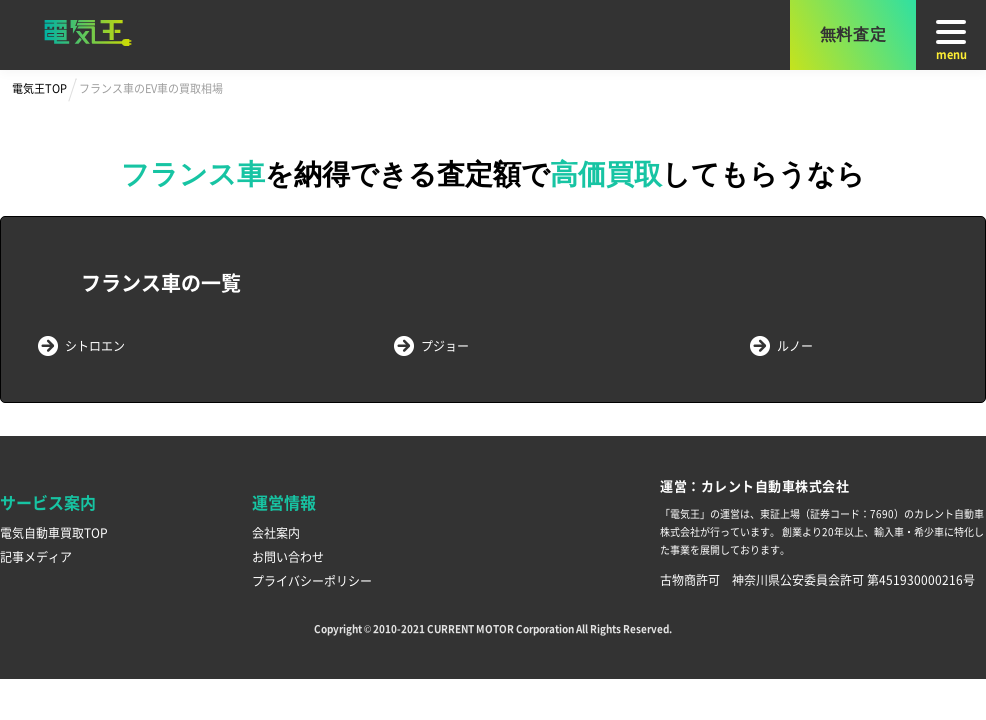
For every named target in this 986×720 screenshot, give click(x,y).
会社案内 (276, 532)
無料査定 (853, 34)
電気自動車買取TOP (54, 532)
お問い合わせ (288, 556)
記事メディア (36, 556)
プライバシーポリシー (312, 580)
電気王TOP (39, 88)
